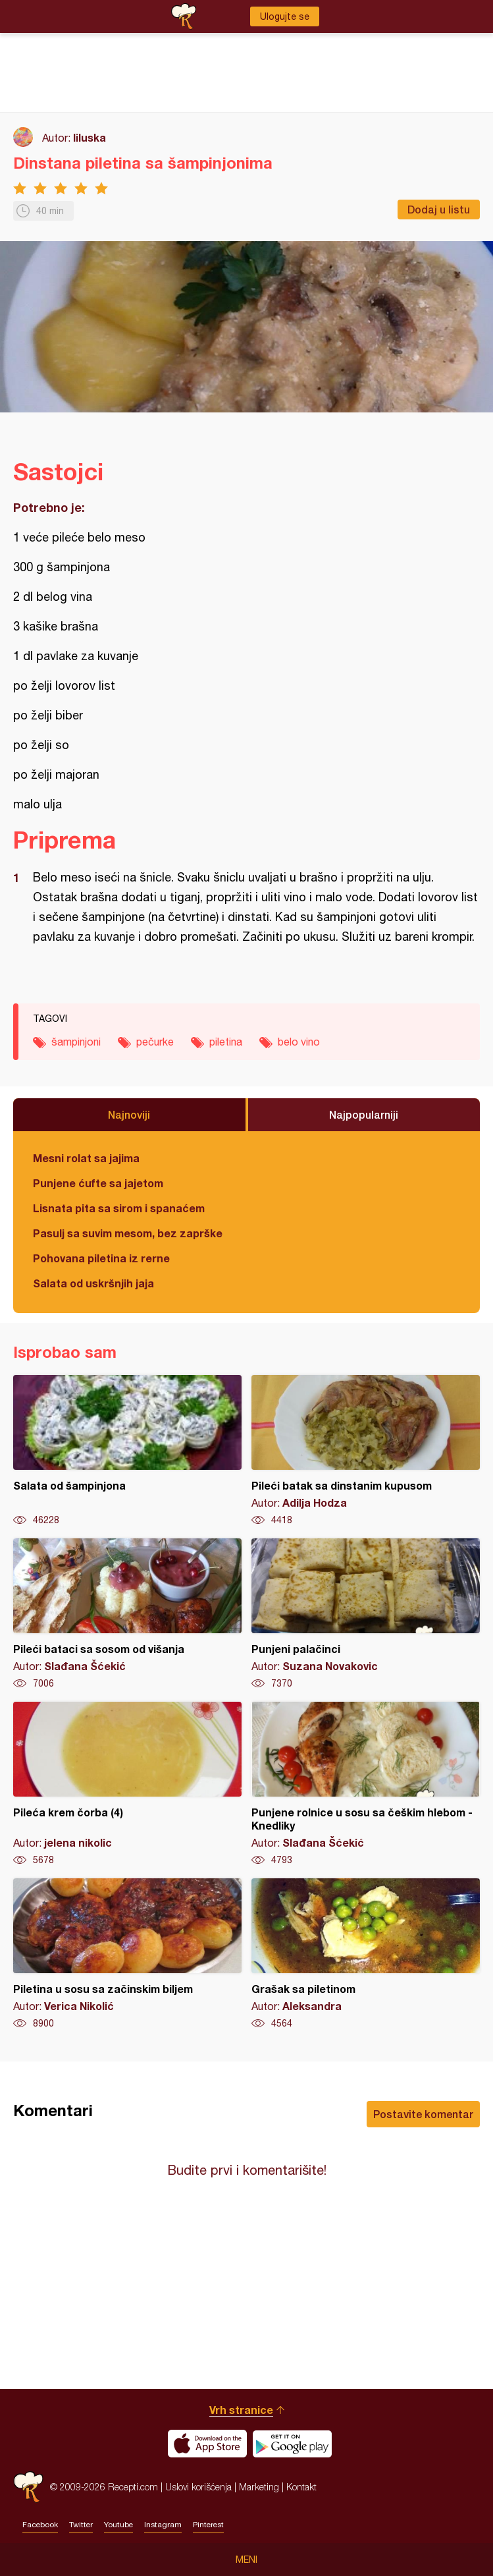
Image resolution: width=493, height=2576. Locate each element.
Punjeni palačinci (365, 1614)
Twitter (81, 2524)
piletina (225, 1042)
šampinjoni (76, 1042)
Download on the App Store (207, 2443)
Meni (246, 2559)
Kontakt (301, 2486)
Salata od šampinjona (127, 1450)
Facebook (40, 2524)
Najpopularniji (363, 1114)
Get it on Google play (292, 2443)
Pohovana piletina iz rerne (101, 1258)
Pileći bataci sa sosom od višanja (127, 1614)
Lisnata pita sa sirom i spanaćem (119, 1208)
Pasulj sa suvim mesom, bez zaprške (127, 1233)
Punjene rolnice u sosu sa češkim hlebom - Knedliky (365, 1784)
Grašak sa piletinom (365, 1954)
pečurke (155, 1042)
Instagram (163, 2524)
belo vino (299, 1042)
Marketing (259, 2486)
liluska (89, 137)
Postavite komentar (423, 2114)
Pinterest (208, 2524)
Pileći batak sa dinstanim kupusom (365, 1450)
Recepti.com (28, 2487)
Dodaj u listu (438, 209)
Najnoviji (129, 1114)
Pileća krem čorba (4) (127, 1784)
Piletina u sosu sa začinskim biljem (127, 1954)
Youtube (118, 2524)
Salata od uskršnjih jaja (93, 1283)
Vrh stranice (241, 2409)
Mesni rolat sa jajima (86, 1158)
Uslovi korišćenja (198, 2486)
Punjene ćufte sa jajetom (98, 1183)
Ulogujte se (284, 16)
